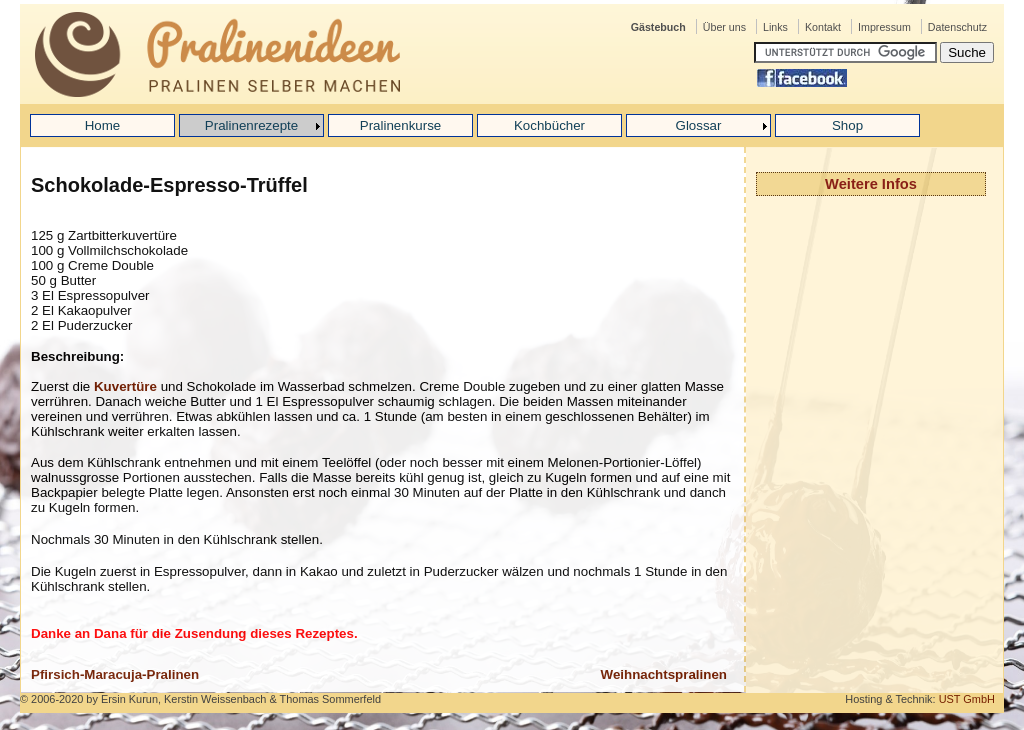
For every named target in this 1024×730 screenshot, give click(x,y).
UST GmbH (967, 699)
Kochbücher (549, 125)
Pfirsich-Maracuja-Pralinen (115, 674)
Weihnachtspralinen (664, 674)
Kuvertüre (125, 386)
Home (103, 125)
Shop (847, 125)
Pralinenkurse (401, 125)
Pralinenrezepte (251, 125)
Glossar (699, 125)
